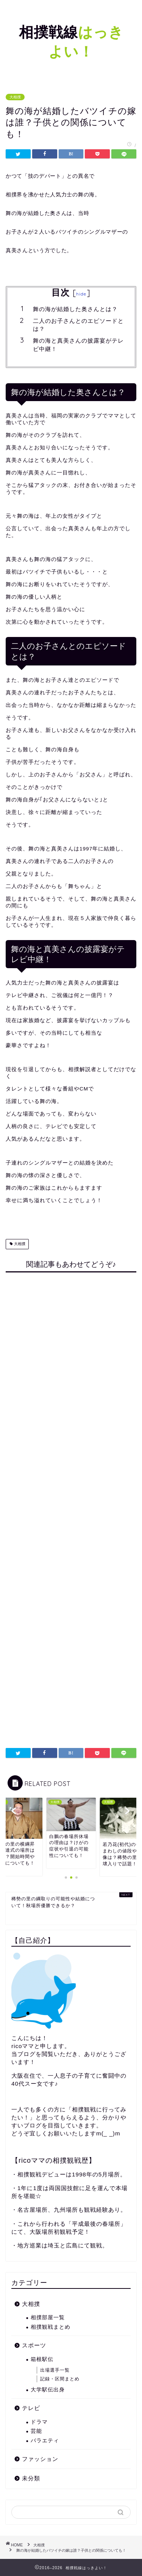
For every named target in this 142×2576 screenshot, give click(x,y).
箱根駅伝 (42, 2359)
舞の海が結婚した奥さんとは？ (75, 309)
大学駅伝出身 (48, 2390)
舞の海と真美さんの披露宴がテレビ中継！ (78, 344)
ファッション (40, 2459)
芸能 (36, 2431)
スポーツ (34, 2345)
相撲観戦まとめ (50, 2327)
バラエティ (45, 2440)
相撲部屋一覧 (48, 2317)
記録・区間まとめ (60, 2379)
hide (81, 294)
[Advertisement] (71, 1504)
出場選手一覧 (55, 2370)
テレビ (31, 2408)
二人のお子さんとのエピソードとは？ (78, 325)
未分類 (31, 2478)
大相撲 (15, 97)
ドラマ (39, 2422)
